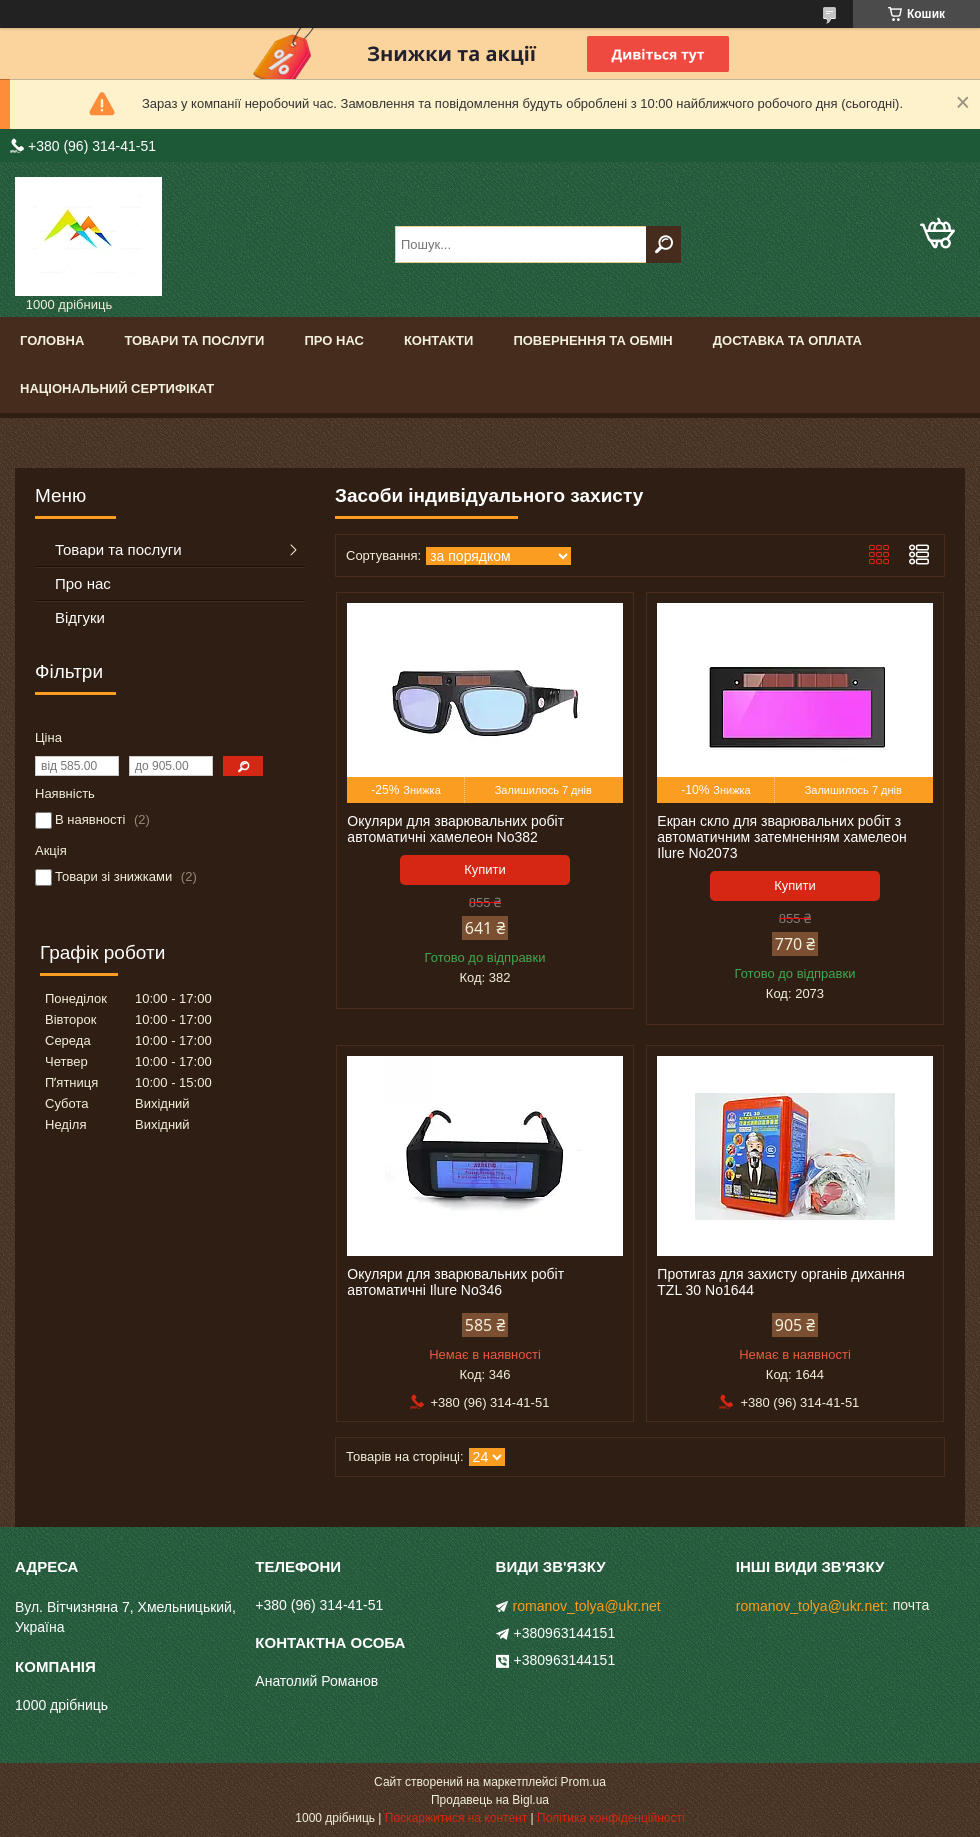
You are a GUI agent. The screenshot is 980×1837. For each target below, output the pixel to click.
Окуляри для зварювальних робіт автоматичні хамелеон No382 (455, 829)
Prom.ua (583, 1782)
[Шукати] (663, 244)
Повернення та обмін (592, 340)
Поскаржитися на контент (456, 1818)
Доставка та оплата (787, 340)
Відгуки (80, 617)
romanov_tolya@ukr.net (587, 1606)
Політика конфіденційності (611, 1818)
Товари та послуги (194, 340)
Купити (485, 869)
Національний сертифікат (117, 388)
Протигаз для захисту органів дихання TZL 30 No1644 (781, 1282)
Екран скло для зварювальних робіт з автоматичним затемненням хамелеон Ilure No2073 (781, 837)
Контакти (439, 340)
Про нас (333, 340)
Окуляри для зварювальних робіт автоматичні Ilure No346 (455, 1282)
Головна (52, 340)
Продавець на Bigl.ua (490, 1800)
